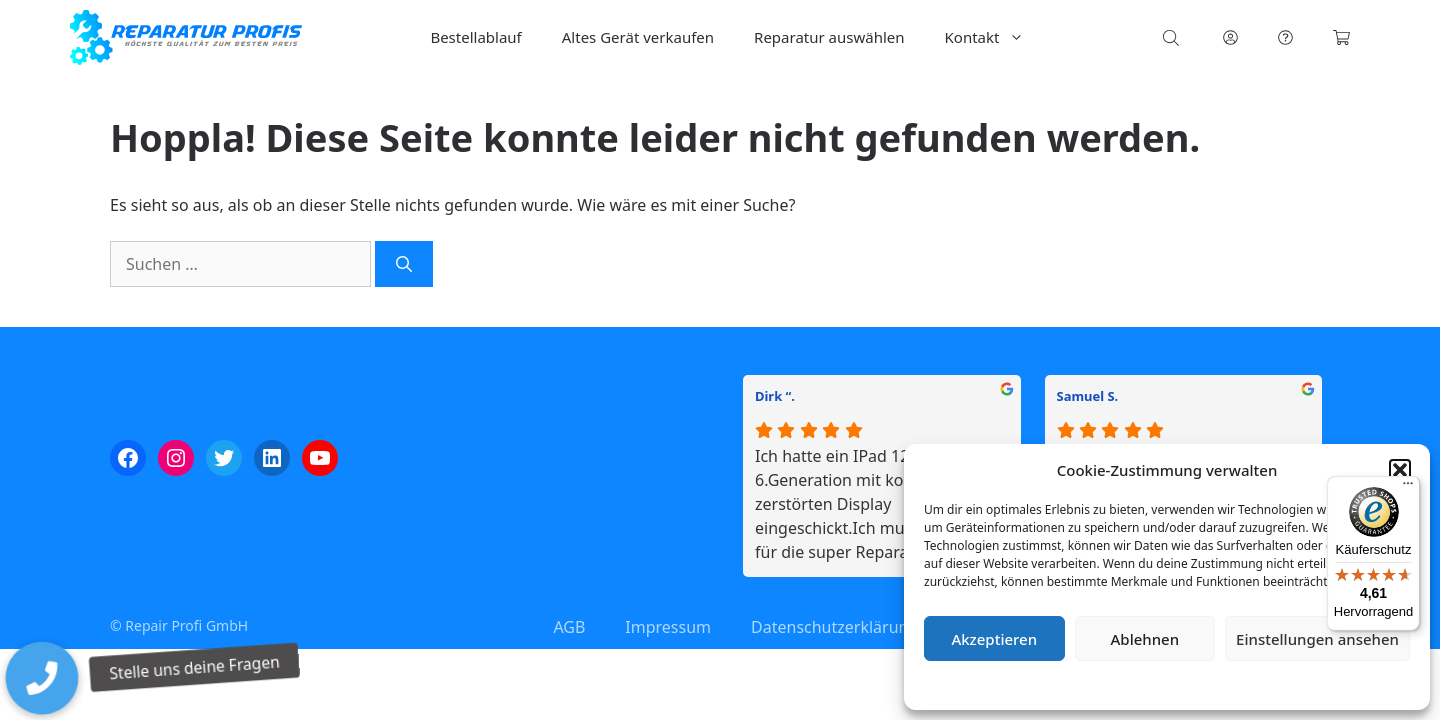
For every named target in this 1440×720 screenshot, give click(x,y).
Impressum (1286, 684)
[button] (1400, 470)
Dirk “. (775, 396)
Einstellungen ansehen (1317, 639)
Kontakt (995, 37)
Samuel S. (1088, 396)
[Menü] (1408, 488)
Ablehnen (1145, 639)
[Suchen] (404, 264)
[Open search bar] (1173, 37)
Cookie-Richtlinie (1062, 684)
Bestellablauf (475, 37)
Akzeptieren (994, 639)
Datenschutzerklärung (1181, 684)
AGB (569, 627)
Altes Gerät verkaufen (638, 37)
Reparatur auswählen (829, 37)
